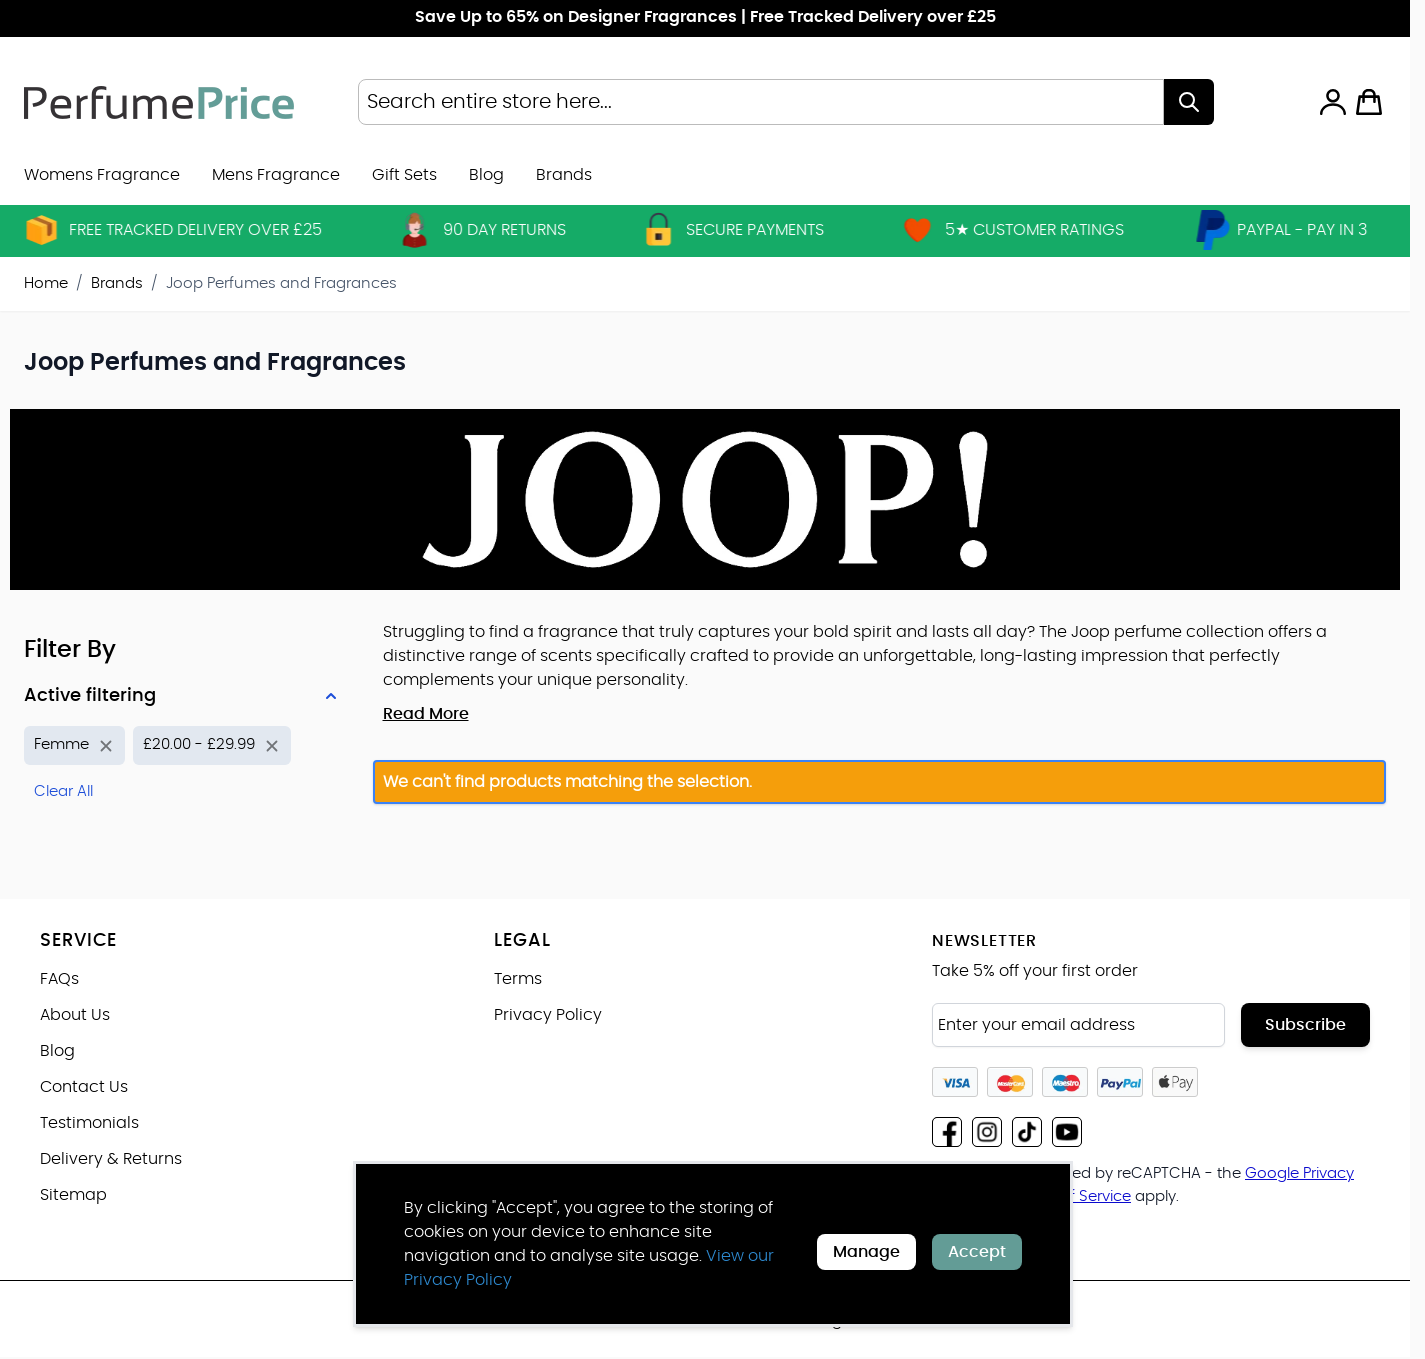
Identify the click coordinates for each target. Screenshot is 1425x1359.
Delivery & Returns (111, 1159)
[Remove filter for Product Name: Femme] (74, 745)
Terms (518, 979)
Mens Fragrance (276, 175)
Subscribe (1305, 1025)
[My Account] (1333, 102)
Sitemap (73, 1195)
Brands (117, 283)
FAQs (59, 979)
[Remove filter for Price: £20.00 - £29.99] (212, 745)
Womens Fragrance (102, 175)
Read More (426, 714)
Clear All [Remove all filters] (63, 791)
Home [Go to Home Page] (46, 283)
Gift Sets (404, 175)
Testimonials (89, 1123)
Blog (486, 175)
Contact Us (84, 1087)
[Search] (1189, 102)
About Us (75, 1015)
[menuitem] (564, 175)
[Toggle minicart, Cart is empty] (1369, 102)
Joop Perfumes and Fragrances (281, 283)
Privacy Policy (548, 1015)
